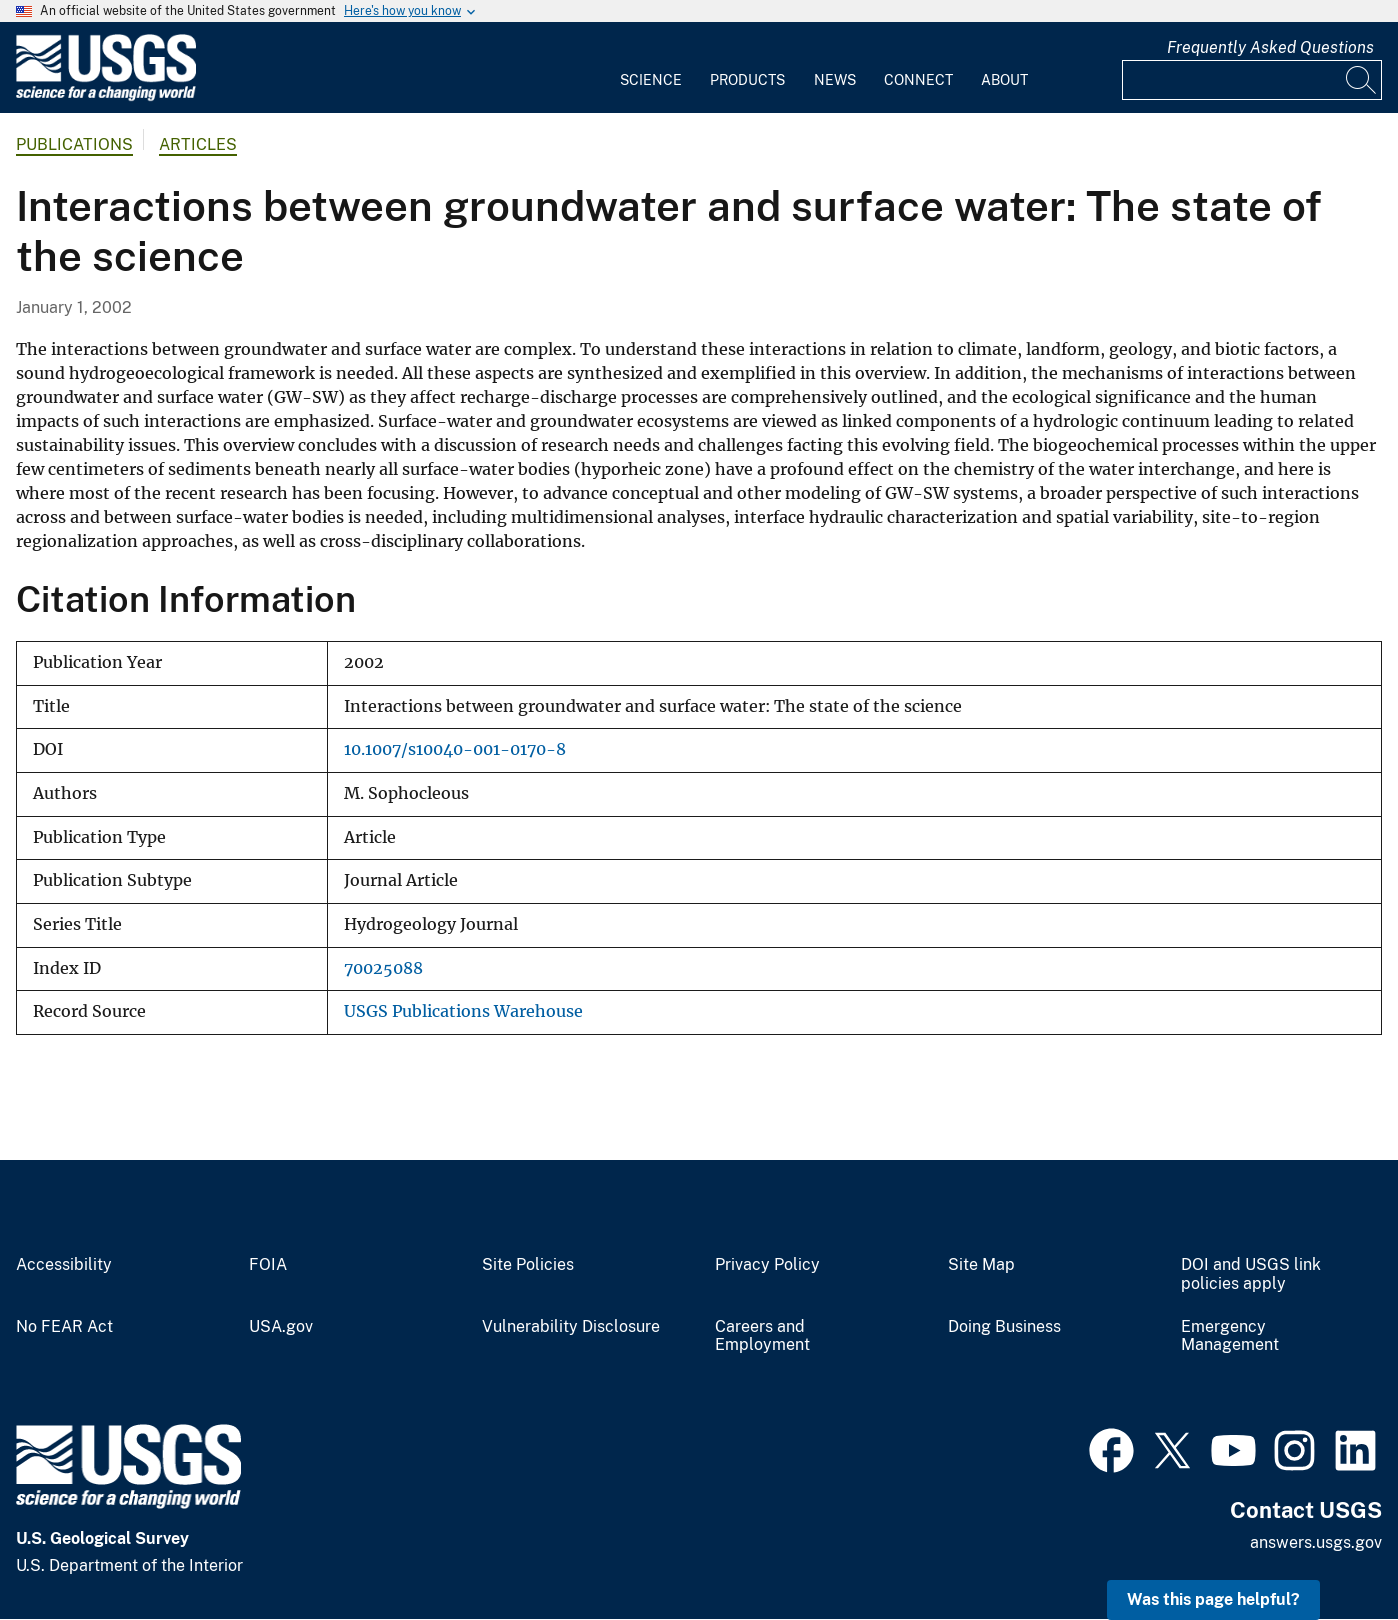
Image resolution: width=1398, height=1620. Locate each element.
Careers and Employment (762, 1336)
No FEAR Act (64, 1327)
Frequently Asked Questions (1270, 47)
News (835, 80)
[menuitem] (651, 68)
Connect (918, 80)
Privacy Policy (767, 1265)
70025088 (383, 968)
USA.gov (281, 1327)
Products (747, 80)
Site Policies (528, 1265)
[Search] (1362, 80)
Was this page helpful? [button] (1213, 1599)
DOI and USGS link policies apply (1251, 1274)
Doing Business (1004, 1327)
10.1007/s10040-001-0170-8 (455, 749)
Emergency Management (1230, 1336)
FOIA (268, 1265)
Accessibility (64, 1265)
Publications (74, 144)
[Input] (1252, 80)
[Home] (106, 96)
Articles (198, 144)
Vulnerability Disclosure (571, 1327)
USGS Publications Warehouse (463, 1011)
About (1004, 80)
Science (651, 80)
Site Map (981, 1265)
